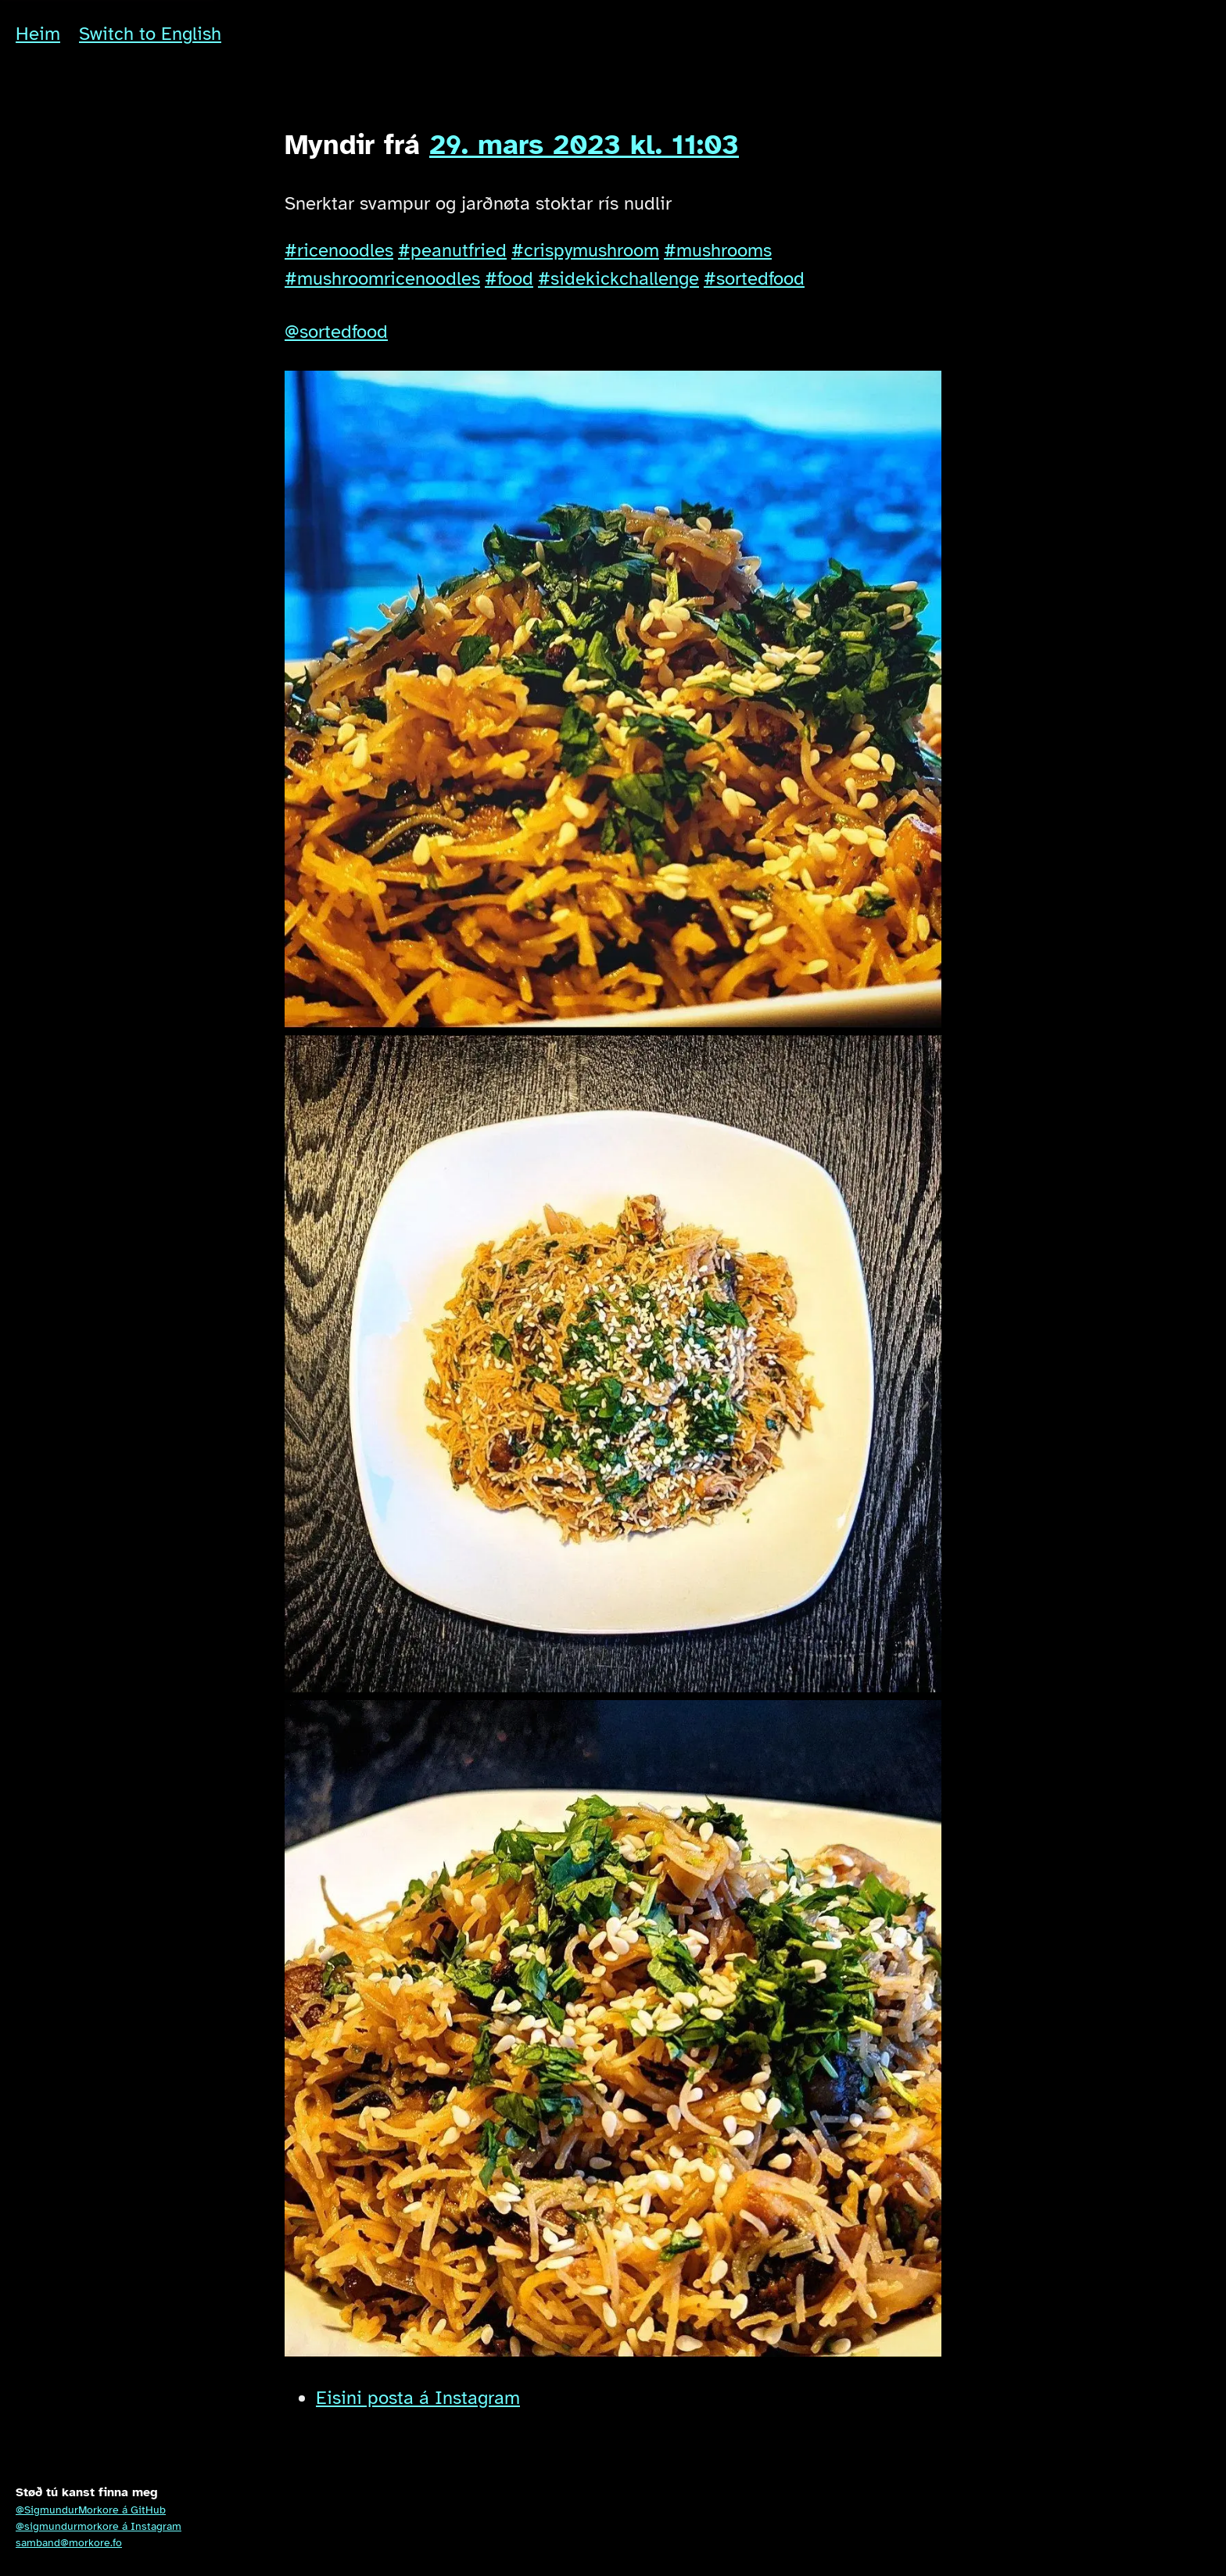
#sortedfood (754, 278)
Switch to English (150, 33)
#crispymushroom (585, 250)
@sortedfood (336, 331)
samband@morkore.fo (69, 2542)
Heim (38, 33)
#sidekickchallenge (618, 278)
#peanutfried (452, 250)
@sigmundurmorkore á (98, 2526)
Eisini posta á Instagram (418, 2397)
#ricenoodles (339, 250)
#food (509, 278)
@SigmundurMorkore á (91, 2510)
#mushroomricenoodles (382, 278)
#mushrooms (718, 250)
